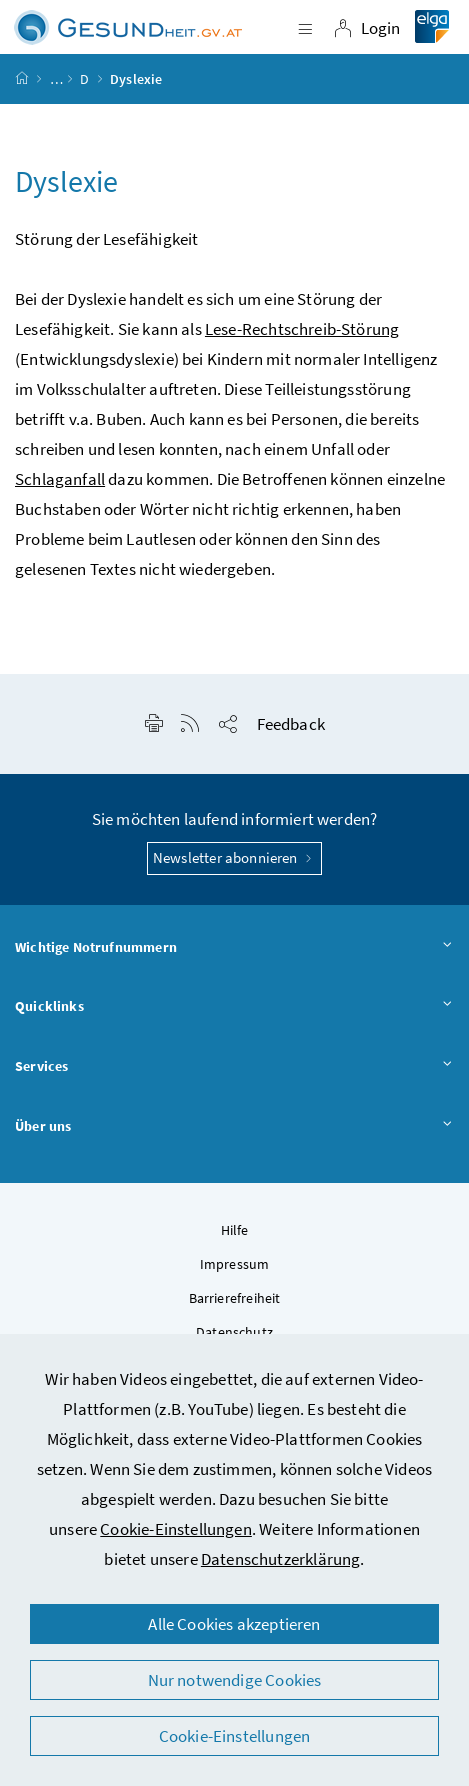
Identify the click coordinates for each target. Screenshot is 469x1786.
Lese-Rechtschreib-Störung (302, 329)
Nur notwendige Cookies (235, 1680)
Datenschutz (234, 1332)
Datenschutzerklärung (281, 1559)
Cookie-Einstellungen (176, 1529)
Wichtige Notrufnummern (234, 948)
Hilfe (235, 1230)
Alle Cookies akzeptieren (234, 1624)
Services (234, 1067)
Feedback (291, 724)
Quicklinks (234, 1007)
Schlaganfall (60, 479)
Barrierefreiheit (235, 1298)
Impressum (235, 1264)
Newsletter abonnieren (234, 857)
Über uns (234, 1127)
